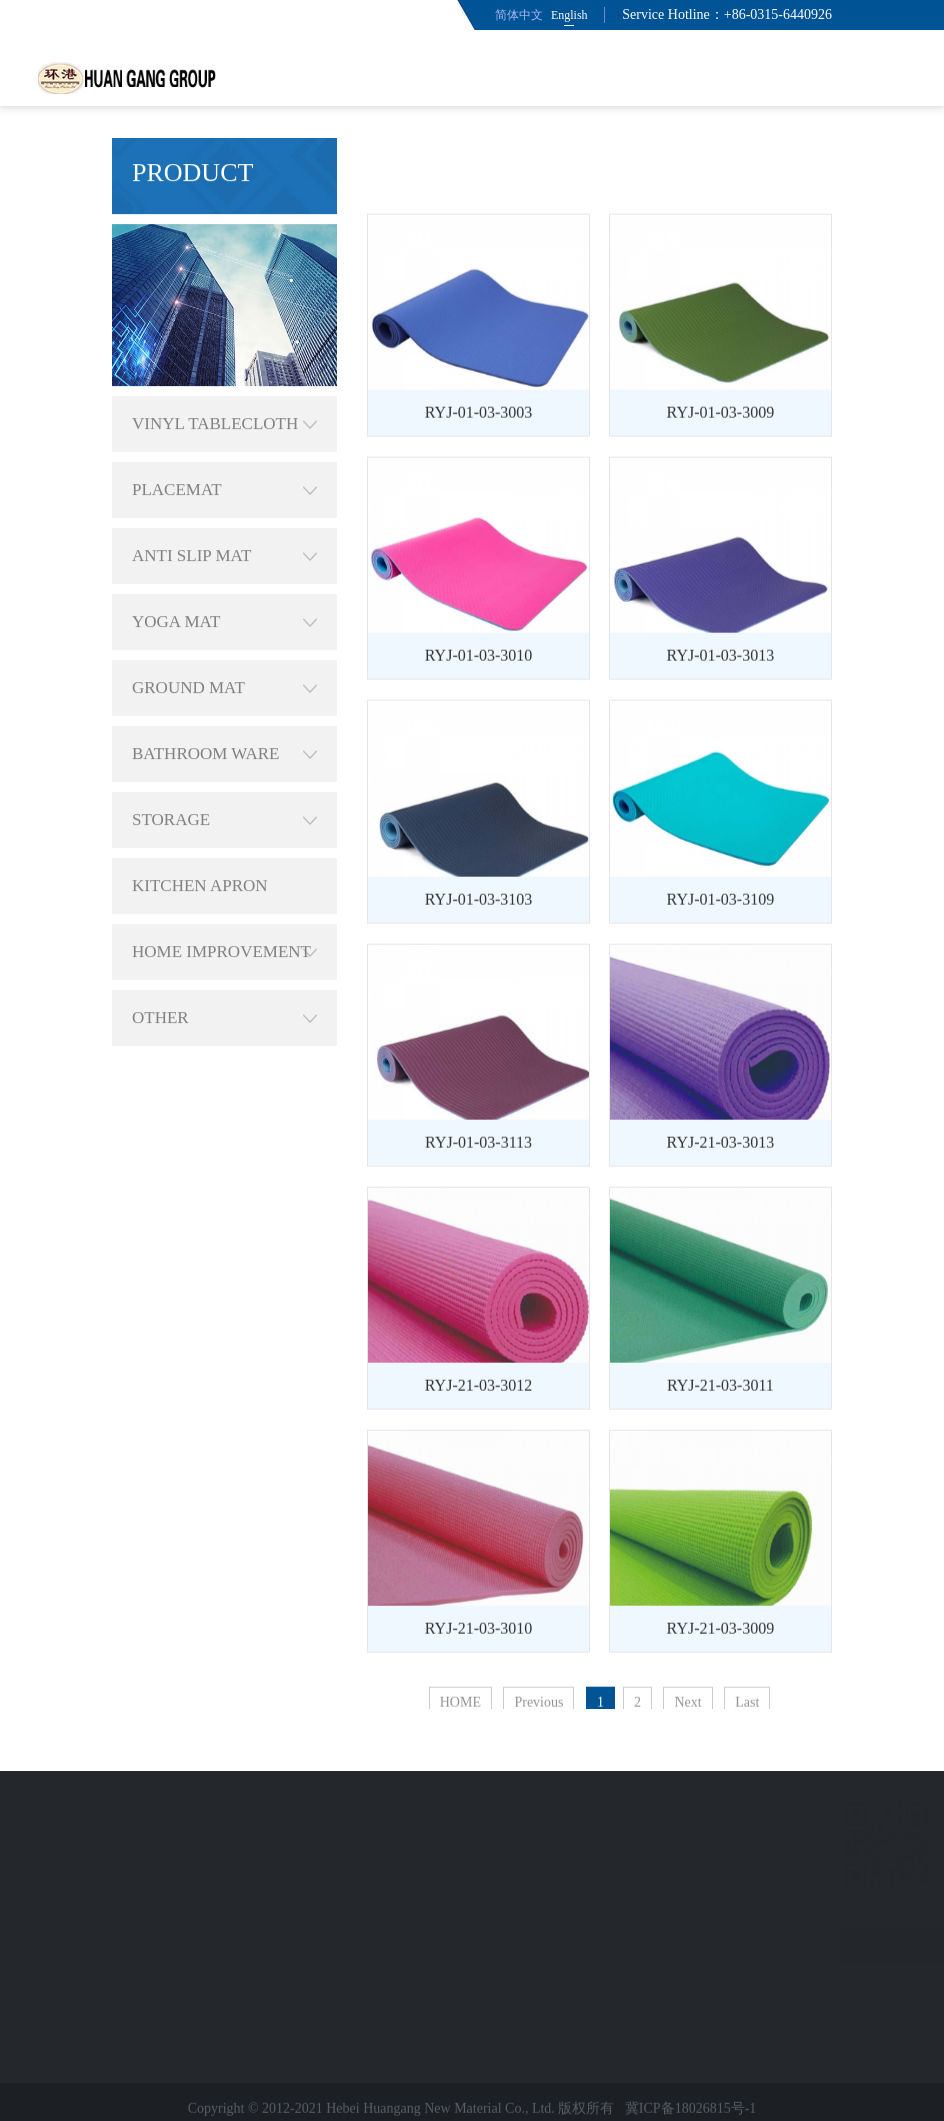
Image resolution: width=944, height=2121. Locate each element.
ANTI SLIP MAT (224, 518)
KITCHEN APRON (200, 847)
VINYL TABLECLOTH (224, 386)
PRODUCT (705, 154)
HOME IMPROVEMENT (224, 914)
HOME (637, 154)
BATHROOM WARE (224, 716)
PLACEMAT (224, 452)
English (569, 15)
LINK (851, 1945)
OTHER (224, 980)
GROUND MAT (224, 650)
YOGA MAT (224, 584)
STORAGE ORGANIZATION (224, 782)
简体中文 (519, 15)
